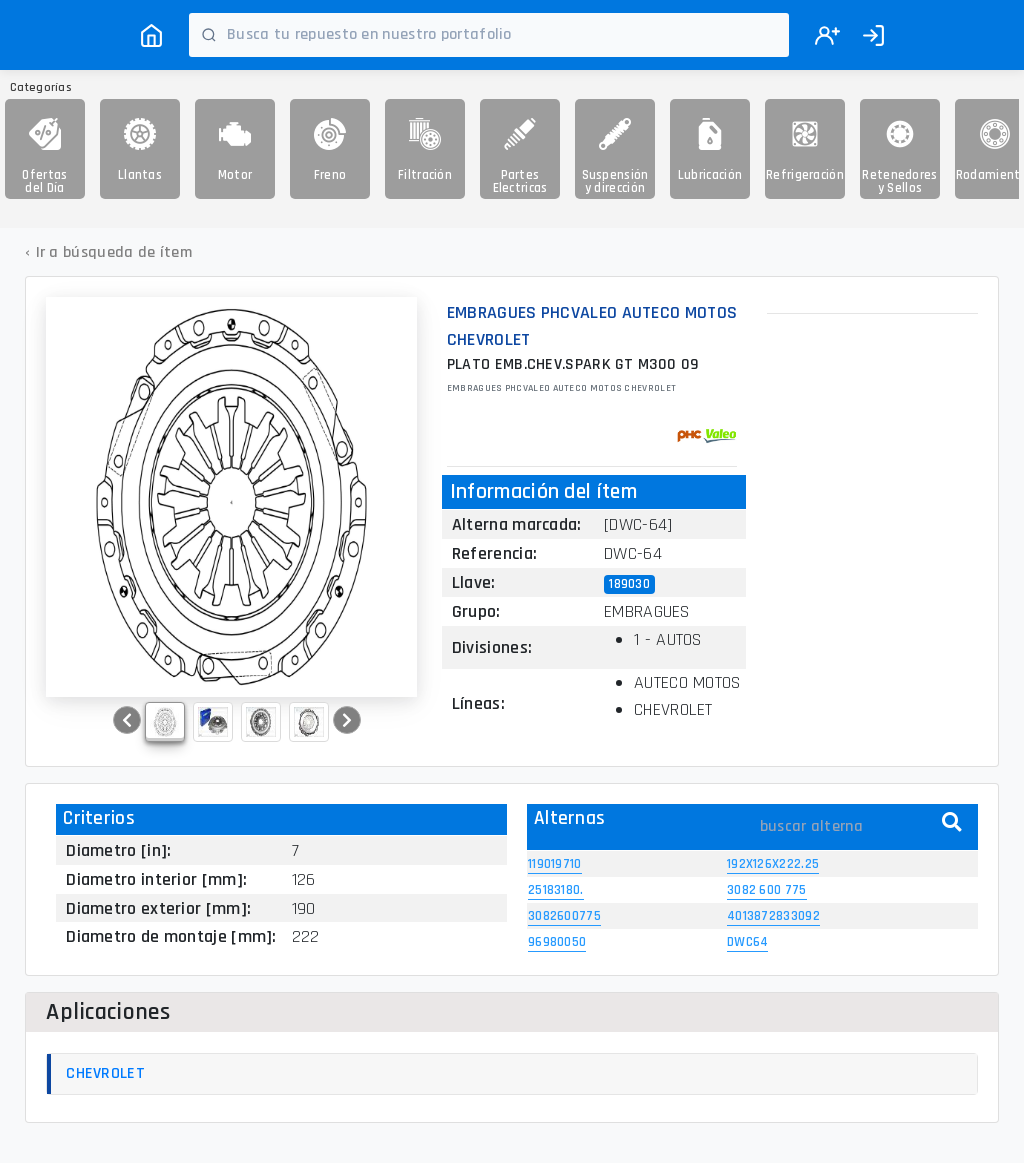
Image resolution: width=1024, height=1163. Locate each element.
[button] (127, 720)
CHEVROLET (105, 1073)
